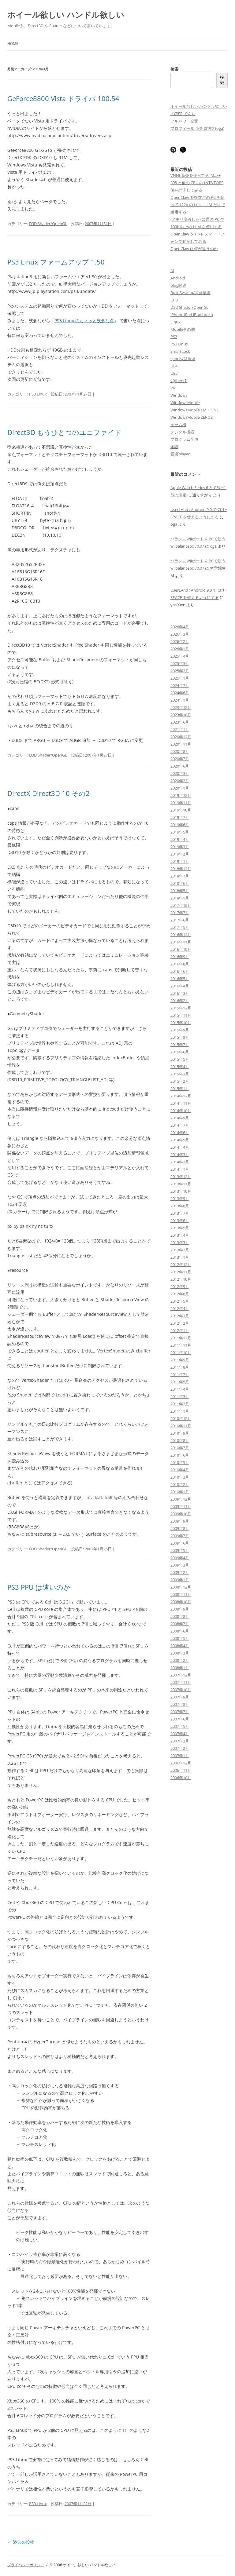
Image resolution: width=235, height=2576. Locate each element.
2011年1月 (179, 1411)
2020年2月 (179, 780)
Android (177, 278)
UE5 (173, 373)
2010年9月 (179, 1433)
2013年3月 (179, 1242)
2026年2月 (179, 641)
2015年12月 (180, 1008)
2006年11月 (180, 1770)
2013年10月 (180, 1191)
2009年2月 (179, 1572)
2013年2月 (179, 1250)
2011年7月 (179, 1374)
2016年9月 (179, 956)
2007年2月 (179, 1748)
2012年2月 (179, 1323)
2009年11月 (180, 1506)
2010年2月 (179, 1484)
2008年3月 (179, 1653)
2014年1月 (179, 1169)
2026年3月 (179, 634)
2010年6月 (179, 1455)
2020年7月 (179, 758)
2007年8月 (179, 1704)
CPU (174, 300)
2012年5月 (179, 1301)
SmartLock (180, 351)
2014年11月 (180, 1103)
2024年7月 (179, 685)
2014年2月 (179, 1162)
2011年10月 (180, 1352)
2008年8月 (179, 1616)
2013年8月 (179, 1206)
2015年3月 (179, 1074)
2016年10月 (180, 949)
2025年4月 (179, 656)
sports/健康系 (183, 358)
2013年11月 (180, 1184)
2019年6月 (179, 824)
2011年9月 (179, 1360)
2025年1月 (179, 678)
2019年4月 (179, 839)
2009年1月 (179, 1579)
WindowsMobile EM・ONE (194, 410)
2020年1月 (179, 788)
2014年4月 (179, 1147)
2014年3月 (179, 1154)
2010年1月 (179, 1491)
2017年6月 (179, 920)
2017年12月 (180, 905)
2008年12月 (180, 1587)
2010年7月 (179, 1447)
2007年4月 (179, 1733)
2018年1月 (179, 898)
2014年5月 (179, 1140)
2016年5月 (179, 978)
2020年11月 (180, 744)
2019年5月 (179, 832)
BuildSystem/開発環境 (190, 292)
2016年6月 (179, 971)
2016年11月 (180, 942)
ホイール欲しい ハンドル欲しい (65, 14)
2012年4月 (179, 1308)
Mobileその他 (182, 329)
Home (12, 43)
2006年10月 (180, 1777)
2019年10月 (180, 810)
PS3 (173, 336)
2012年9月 (179, 1286)
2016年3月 (179, 993)
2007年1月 (179, 1755)
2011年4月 (179, 1389)
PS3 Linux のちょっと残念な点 (84, 320)
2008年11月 (180, 1594)
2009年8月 (179, 1528)
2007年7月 (179, 1711)
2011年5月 (179, 1382)
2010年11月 (180, 1425)
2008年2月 (179, 1660)
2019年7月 (179, 817)
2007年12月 (180, 1675)
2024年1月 (179, 700)
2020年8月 (179, 751)
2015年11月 (180, 1015)
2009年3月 (179, 1565)
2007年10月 (180, 1689)
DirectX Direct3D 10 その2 (48, 793)
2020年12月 (180, 736)
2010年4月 (179, 1469)
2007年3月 (179, 1741)
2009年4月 (179, 1557)
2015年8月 (179, 1037)
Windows (178, 395)
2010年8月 (179, 1440)
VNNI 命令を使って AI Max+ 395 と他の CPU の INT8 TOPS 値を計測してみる (196, 183)
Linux (175, 322)
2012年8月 (179, 1294)
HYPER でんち (183, 113)
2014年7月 (179, 1125)
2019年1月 (179, 861)
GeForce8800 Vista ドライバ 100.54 (63, 98)
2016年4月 (179, 986)
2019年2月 (179, 854)
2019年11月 (180, 802)
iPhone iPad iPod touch (191, 314)
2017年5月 (179, 927)
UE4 (173, 366)
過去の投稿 (20, 2542)
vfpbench (179, 380)
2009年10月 (180, 1513)
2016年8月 (179, 964)
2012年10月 (180, 1279)
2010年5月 (179, 1462)
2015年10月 (180, 1022)
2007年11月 (180, 1682)
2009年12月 (180, 1499)
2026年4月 (179, 626)
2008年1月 (179, 1667)
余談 (174, 446)
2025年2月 (179, 670)
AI (172, 270)
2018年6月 (179, 883)
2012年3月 (179, 1316)
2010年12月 (180, 1418)
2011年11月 (180, 1345)
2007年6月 (179, 1719)
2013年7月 (179, 1213)
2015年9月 (179, 1030)
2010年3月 (179, 1477)
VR (172, 388)
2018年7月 (179, 876)
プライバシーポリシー (25, 2564)
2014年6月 (179, 1132)
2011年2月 (179, 1404)
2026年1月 (179, 648)
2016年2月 (179, 1000)
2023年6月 (179, 722)
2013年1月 (179, 1257)
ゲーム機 (178, 424)
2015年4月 (179, 1066)
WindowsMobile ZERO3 (191, 417)
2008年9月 (179, 1609)
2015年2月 (179, 1081)
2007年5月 (179, 1726)
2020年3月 (179, 773)
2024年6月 (179, 692)
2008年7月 (179, 1623)
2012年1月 (179, 1330)
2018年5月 (179, 890)
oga (173, 524)
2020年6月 (179, 766)
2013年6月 (179, 1220)
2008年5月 (179, 1638)
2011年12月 (180, 1338)
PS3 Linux (38, 394)
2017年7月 (179, 912)
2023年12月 (180, 707)
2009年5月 (179, 1550)
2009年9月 (179, 1521)
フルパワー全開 (184, 121)
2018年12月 (180, 868)
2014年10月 (180, 1110)
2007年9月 (179, 1697)
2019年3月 (179, 846)
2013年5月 (179, 1228)
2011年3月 (179, 1396)
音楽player (180, 454)
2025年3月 (179, 663)
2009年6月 (179, 1543)
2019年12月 (180, 795)
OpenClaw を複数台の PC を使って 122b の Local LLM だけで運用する (197, 205)
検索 (174, 69)
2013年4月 (179, 1235)
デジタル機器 (182, 432)
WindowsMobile (185, 402)
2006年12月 (180, 1763)
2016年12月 (180, 934)
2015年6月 (179, 1052)
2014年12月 (180, 1096)
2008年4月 (179, 1645)
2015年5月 (179, 1059)
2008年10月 (180, 1601)
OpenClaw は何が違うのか (194, 248)
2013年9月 (179, 1198)
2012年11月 (180, 1272)
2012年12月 (180, 1264)
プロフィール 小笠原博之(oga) (197, 128)
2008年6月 (179, 1631)
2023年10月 (180, 714)
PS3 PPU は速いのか (38, 1587)
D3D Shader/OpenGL (48, 223)
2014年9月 (179, 1118)
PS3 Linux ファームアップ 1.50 (56, 261)
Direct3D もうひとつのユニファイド (64, 432)
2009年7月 (179, 1535)
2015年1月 (179, 1088)
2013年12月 (180, 1176)
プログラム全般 (184, 439)
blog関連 (178, 285)
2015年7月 (179, 1044)
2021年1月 (179, 729)
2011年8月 (179, 1367)
